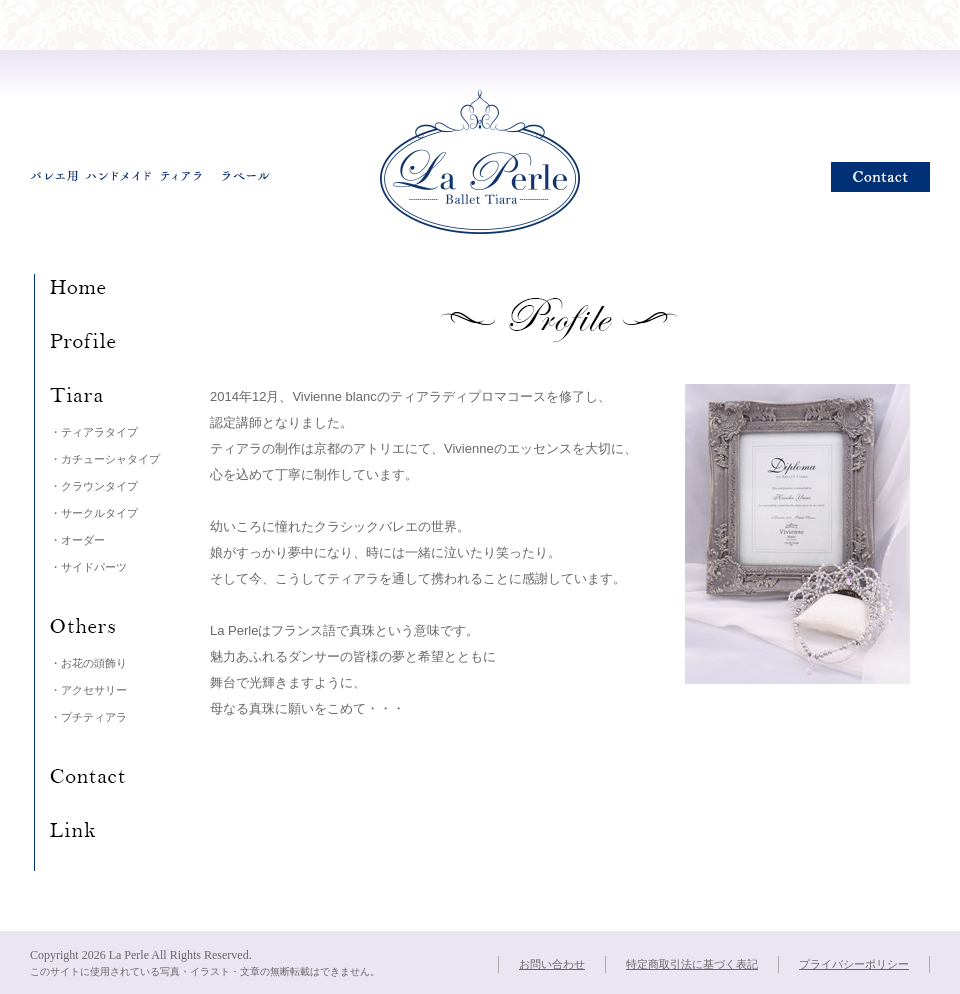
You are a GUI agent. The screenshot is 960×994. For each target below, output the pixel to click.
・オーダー (77, 540)
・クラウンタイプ (94, 486)
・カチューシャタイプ (105, 459)
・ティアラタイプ (94, 432)
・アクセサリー (88, 690)
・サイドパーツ (88, 567)
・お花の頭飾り (88, 663)
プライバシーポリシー (854, 964)
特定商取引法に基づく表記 (692, 964)
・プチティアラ (88, 717)
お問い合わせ (552, 964)
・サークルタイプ (94, 513)
